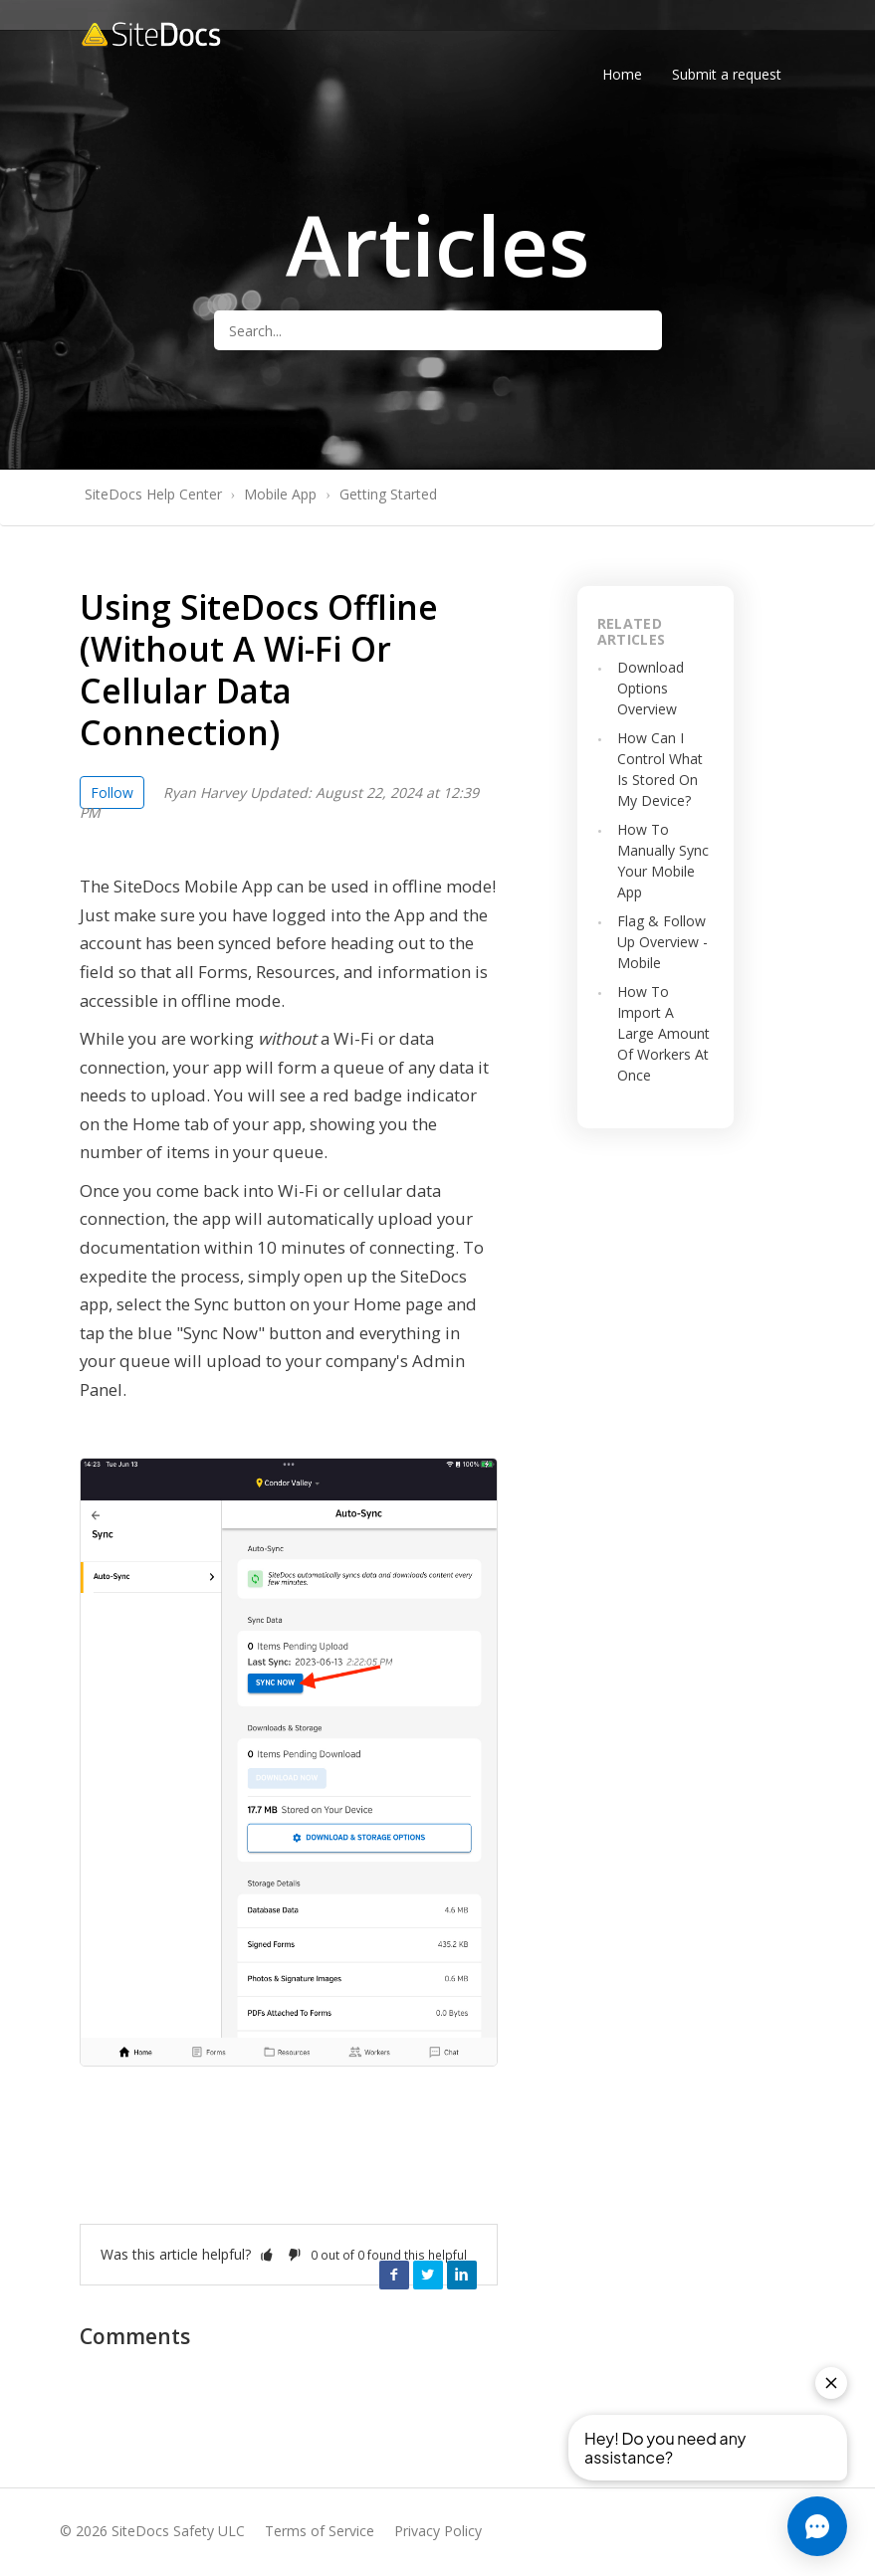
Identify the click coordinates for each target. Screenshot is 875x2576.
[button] (267, 2254)
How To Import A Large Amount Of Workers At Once (663, 1033)
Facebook (394, 2274)
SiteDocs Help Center (153, 494)
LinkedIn (462, 2274)
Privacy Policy (438, 2530)
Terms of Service (319, 2530)
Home (622, 74)
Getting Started (388, 494)
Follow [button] (112, 792)
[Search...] (438, 330)
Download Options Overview (650, 688)
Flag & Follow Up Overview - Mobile (662, 941)
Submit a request (726, 74)
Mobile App (280, 494)
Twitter (428, 2274)
